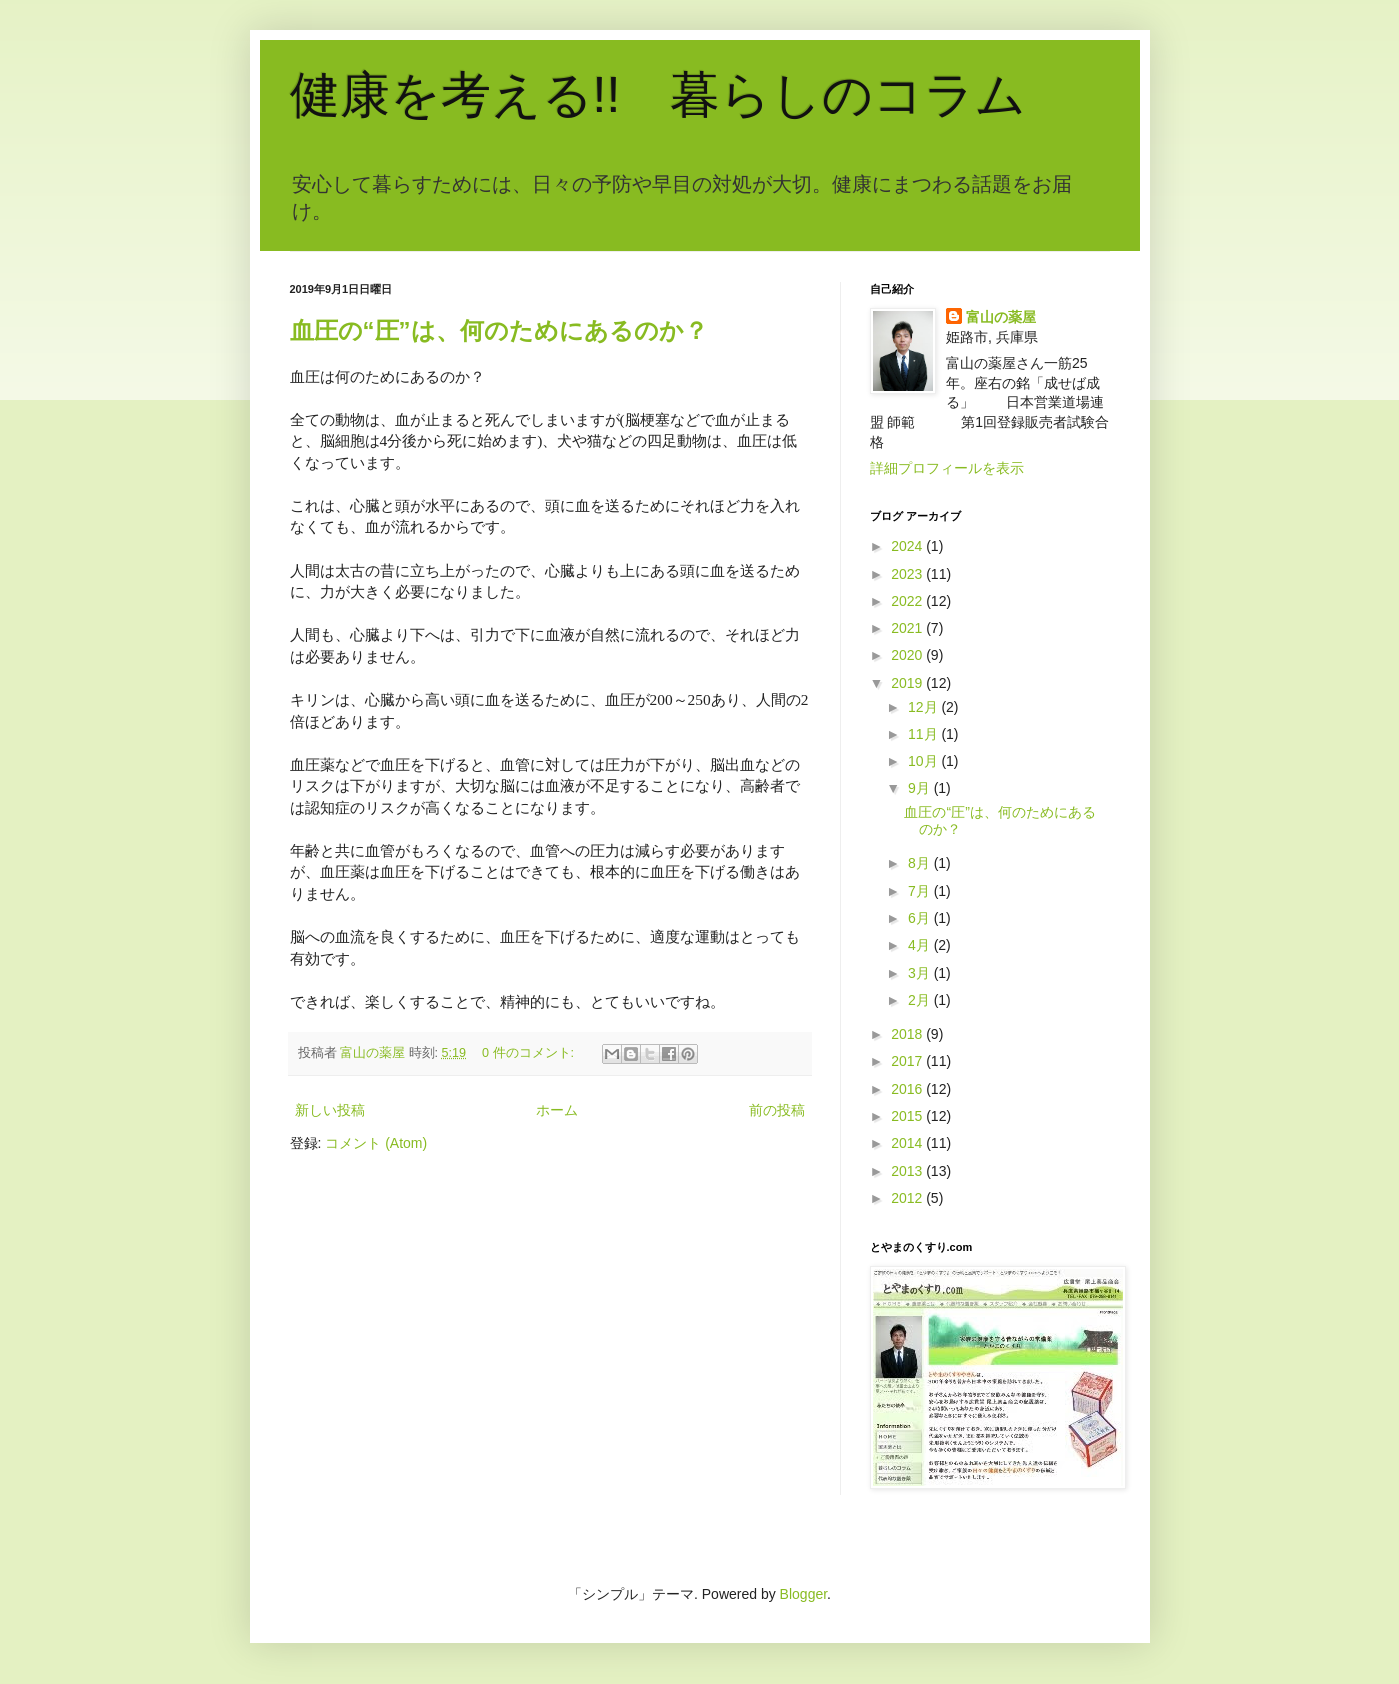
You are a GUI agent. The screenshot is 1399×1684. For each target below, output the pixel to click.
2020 (908, 655)
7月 (921, 891)
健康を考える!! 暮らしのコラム (658, 95)
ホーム (557, 1110)
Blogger (803, 1594)
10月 (924, 761)
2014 (908, 1143)
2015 (908, 1116)
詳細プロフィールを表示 (947, 468)
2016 (908, 1089)
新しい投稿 (330, 1110)
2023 (908, 574)
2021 (908, 628)
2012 (908, 1198)
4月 (921, 945)
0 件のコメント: (530, 1053)
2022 (908, 601)
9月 (921, 788)
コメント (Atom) (376, 1143)
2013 (908, 1171)
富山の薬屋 (1001, 317)
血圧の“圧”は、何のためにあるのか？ (499, 330)
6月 (921, 918)
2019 (908, 683)
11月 (924, 734)
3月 (921, 973)
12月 (924, 707)
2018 (908, 1034)
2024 (908, 546)
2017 (908, 1061)
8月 (921, 863)
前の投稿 (777, 1110)
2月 (921, 1000)
